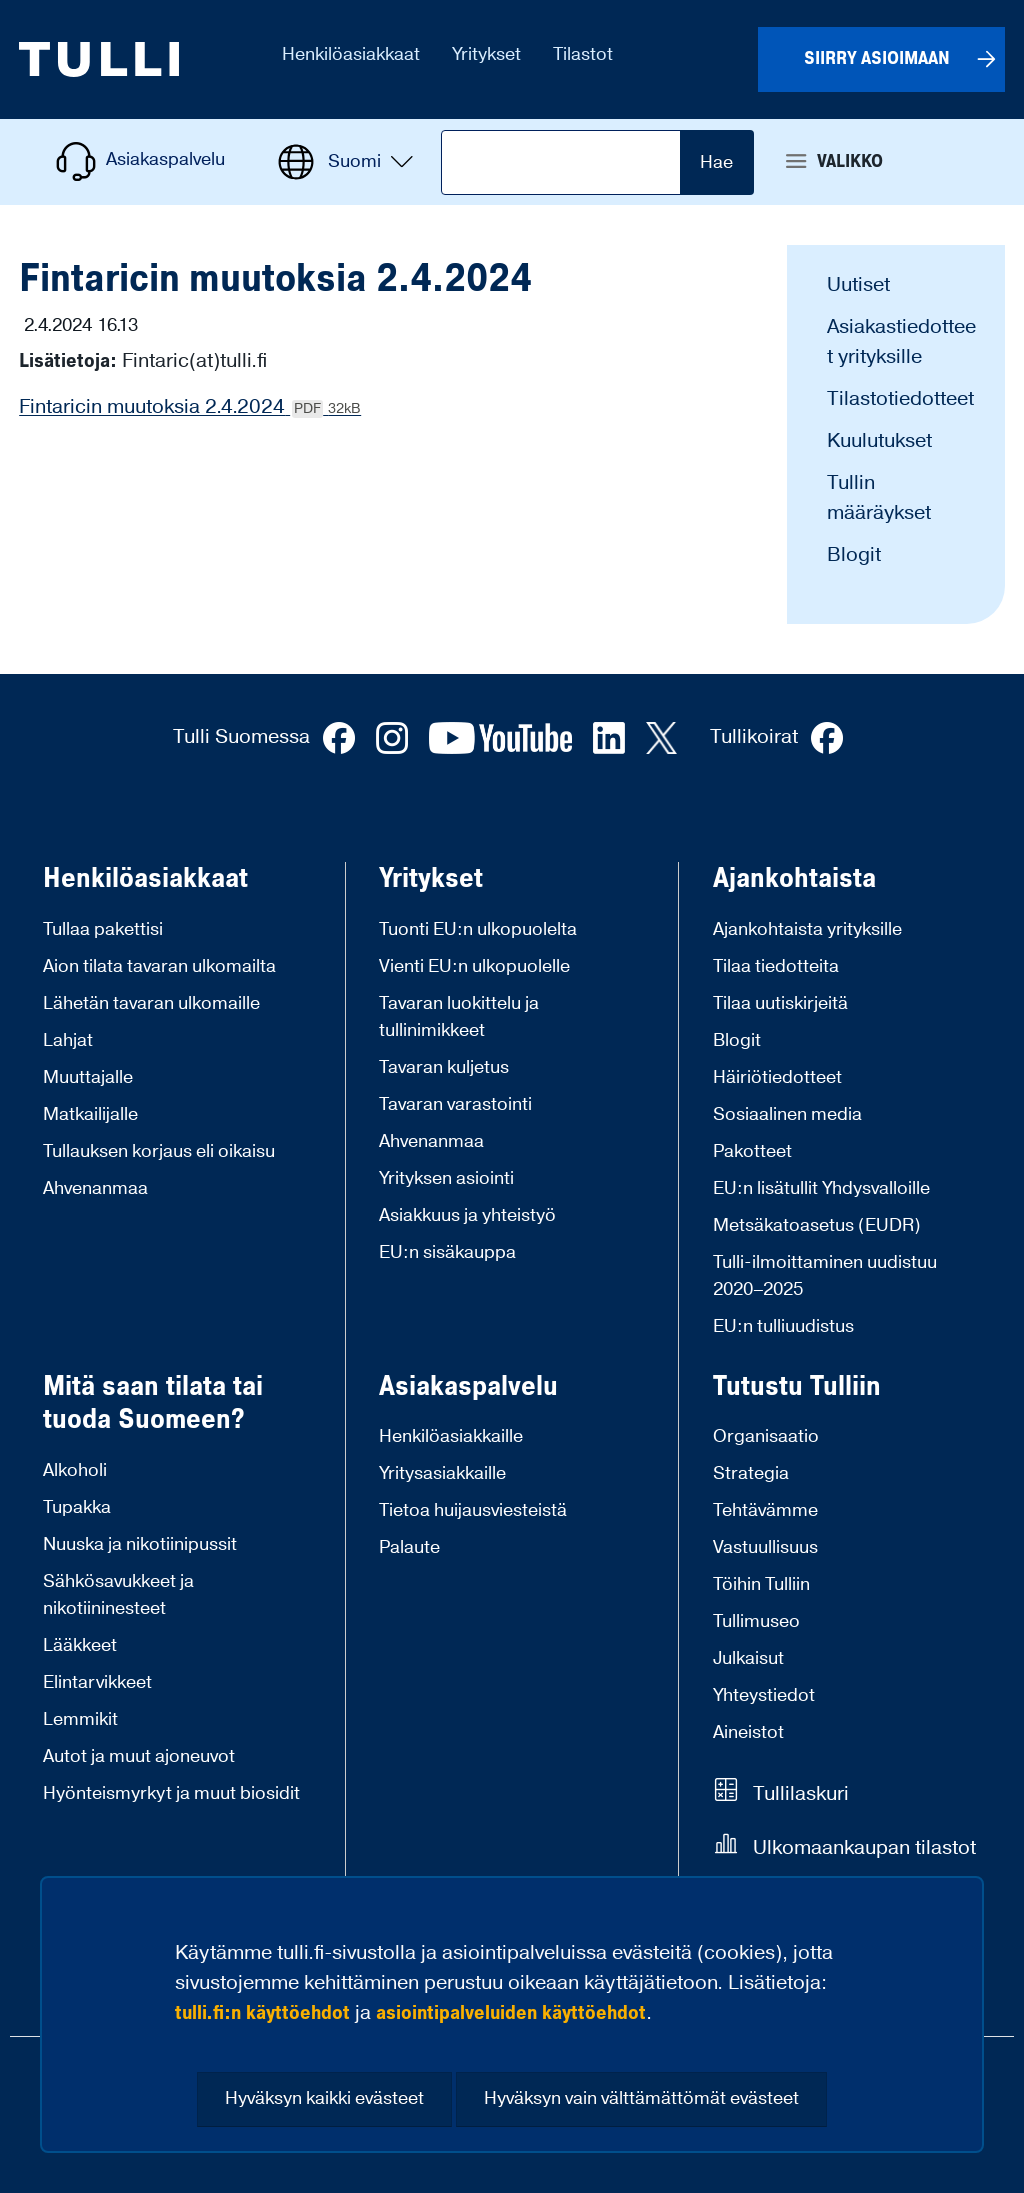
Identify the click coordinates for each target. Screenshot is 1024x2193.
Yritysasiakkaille (442, 1473)
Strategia (751, 1473)
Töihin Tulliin (761, 1584)
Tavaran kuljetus (444, 1067)
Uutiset (858, 285)
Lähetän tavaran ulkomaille (151, 1003)
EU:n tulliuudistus (783, 1326)
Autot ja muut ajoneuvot (139, 1756)
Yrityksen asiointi (446, 1178)
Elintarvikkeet (97, 1682)
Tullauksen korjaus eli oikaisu (159, 1151)
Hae (716, 162)
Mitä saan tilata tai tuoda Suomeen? (153, 1403)
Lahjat (68, 1040)
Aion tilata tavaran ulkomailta (159, 966)
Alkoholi (75, 1470)
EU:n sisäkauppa (447, 1252)
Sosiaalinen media (787, 1114)
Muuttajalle (88, 1077)
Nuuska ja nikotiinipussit (140, 1544)
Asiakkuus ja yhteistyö (467, 1215)
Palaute (409, 1547)
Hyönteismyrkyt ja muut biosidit (171, 1793)
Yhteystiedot (764, 1695)
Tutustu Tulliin (797, 1387)
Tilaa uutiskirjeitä (780, 1003)
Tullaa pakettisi (103, 929)
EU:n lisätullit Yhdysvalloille (821, 1188)
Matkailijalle (90, 1114)
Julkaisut (748, 1658)
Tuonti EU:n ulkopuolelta (478, 929)
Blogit (854, 555)
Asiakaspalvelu (468, 1387)
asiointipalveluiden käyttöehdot (511, 2013)
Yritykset (431, 879)
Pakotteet (752, 1151)
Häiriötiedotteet (777, 1077)
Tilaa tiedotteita (776, 966)
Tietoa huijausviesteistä (473, 1510)
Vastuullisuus (765, 1547)
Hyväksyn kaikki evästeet (324, 2098)
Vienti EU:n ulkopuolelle (474, 966)
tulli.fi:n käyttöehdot (262, 2013)
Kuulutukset (879, 441)
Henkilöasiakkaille (451, 1436)
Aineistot (748, 1732)
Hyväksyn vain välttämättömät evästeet (641, 2098)
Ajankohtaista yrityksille (807, 929)
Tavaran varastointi (455, 1104)
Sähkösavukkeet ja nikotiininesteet (118, 1595)
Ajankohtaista (794, 879)
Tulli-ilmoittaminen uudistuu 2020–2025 (825, 1276)
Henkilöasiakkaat (145, 879)
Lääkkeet (80, 1645)
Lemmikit (80, 1719)
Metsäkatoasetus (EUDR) (817, 1225)
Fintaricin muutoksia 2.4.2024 (190, 407)
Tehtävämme (765, 1510)
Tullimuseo (756, 1621)
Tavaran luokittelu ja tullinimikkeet (459, 1017)
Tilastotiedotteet (900, 399)
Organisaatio (766, 1436)
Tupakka (77, 1507)
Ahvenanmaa (95, 1188)
